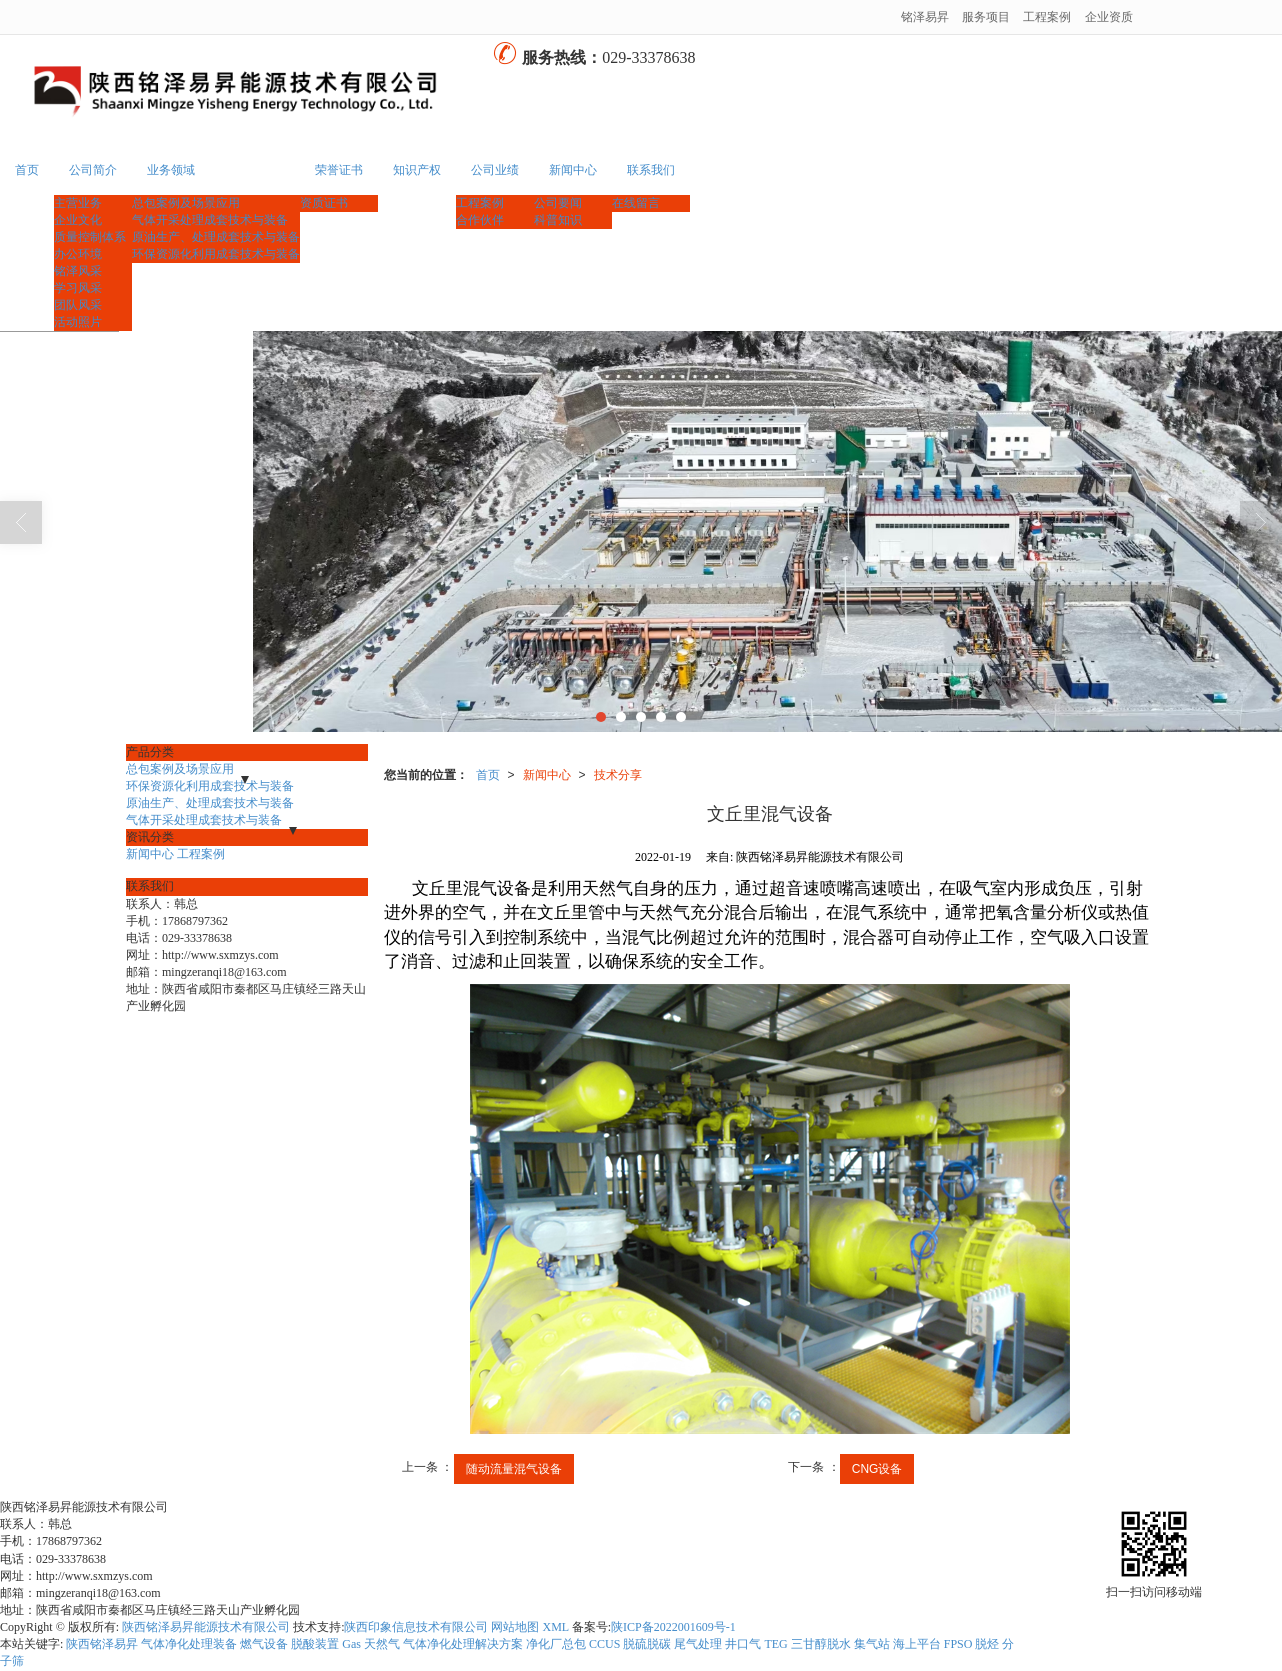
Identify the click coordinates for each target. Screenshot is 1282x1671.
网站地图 (515, 1627)
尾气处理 (698, 1644)
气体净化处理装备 (189, 1644)
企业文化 (78, 220)
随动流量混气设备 (514, 1469)
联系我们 (651, 170)
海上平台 (917, 1644)
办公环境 (78, 254)
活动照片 (78, 322)
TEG (775, 1644)
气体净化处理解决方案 (463, 1644)
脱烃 (987, 1644)
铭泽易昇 (925, 17)
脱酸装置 (315, 1644)
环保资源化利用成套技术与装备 (216, 254)
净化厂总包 (556, 1644)
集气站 (872, 1644)
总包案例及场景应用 (186, 203)
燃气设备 (264, 1644)
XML (555, 1627)
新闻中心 (573, 170)
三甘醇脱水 (821, 1644)
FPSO (958, 1644)
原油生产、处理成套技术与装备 (216, 237)
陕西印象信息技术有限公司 (416, 1627)
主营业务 (78, 203)
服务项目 (986, 17)
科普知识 (558, 220)
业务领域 (171, 170)
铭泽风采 (78, 271)
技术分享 (618, 775)
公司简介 (93, 170)
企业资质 (1109, 17)
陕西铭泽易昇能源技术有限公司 (206, 1627)
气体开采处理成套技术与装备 (210, 220)
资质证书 (324, 203)
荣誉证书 (339, 170)
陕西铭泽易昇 (102, 1644)
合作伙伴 (480, 220)
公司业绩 (495, 170)
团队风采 (78, 305)
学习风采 (78, 288)
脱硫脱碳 (647, 1644)
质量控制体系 (90, 237)
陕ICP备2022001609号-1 (673, 1627)
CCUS (604, 1644)
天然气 (382, 1644)
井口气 (743, 1644)
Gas (351, 1644)
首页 (27, 170)
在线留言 (636, 203)
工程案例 (1047, 17)
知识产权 (417, 170)
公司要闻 (558, 203)
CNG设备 (877, 1469)
